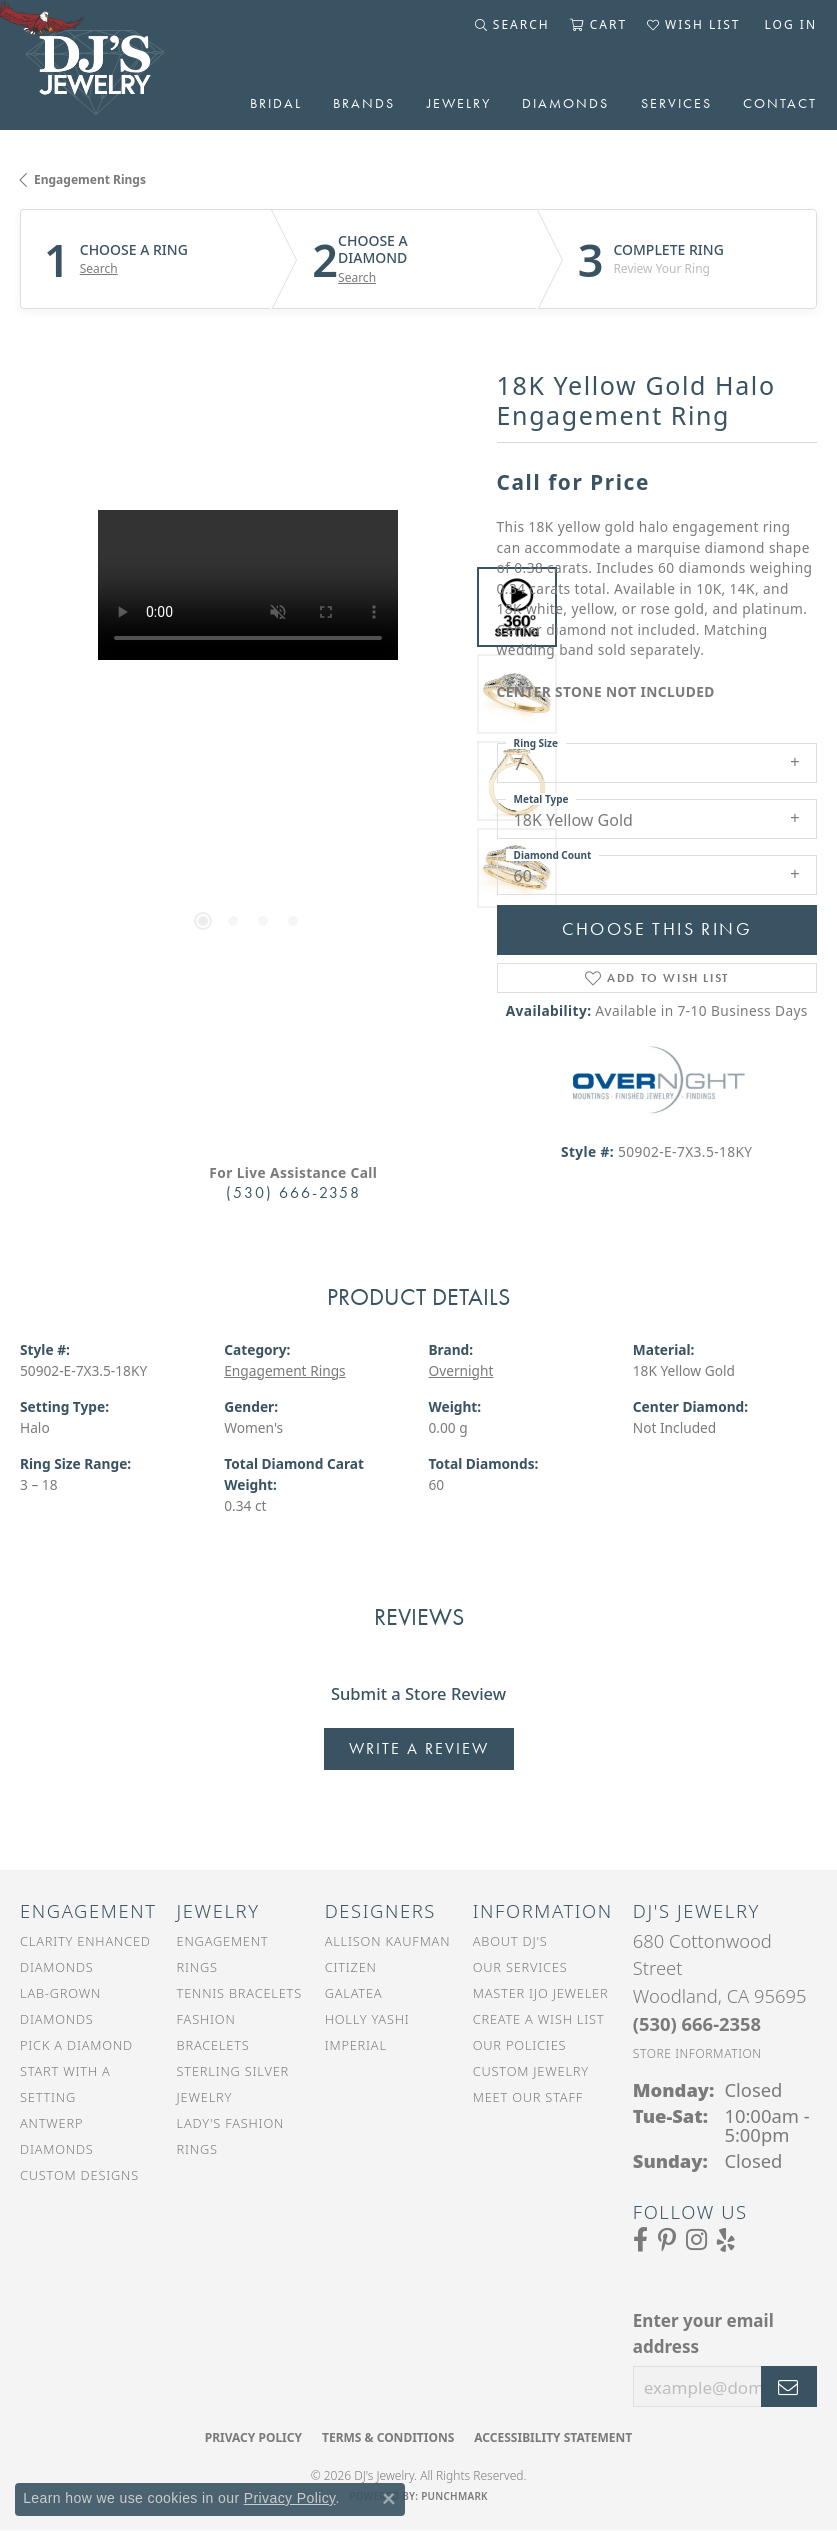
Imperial (356, 2045)
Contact (780, 103)
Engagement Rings (90, 179)
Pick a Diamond (76, 2045)
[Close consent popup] (389, 2499)
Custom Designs (79, 2175)
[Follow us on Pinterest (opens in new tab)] (667, 2240)
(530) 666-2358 (293, 1192)
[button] (512, 25)
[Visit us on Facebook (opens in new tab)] (640, 2240)
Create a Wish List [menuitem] (539, 2019)
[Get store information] (697, 2053)
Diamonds (565, 103)
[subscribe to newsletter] (789, 2387)
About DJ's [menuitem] (510, 1941)
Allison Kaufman (388, 1941)
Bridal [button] (276, 103)
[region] (248, 738)
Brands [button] (364, 103)
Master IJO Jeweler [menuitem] (541, 1993)
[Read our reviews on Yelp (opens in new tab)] (726, 2240)
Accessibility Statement (553, 2437)
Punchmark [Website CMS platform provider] (454, 2496)
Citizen (351, 1967)
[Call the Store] (697, 2023)
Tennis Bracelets (239, 1993)
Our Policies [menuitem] (520, 2045)
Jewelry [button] (459, 103)
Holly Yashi (367, 2019)
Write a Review (419, 1748)
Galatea (354, 1993)
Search (99, 269)
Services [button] (676, 103)
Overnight (461, 1370)
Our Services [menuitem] (520, 1967)
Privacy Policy (253, 2437)
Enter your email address (703, 2333)
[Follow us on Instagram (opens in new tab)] (696, 2240)
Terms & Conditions (388, 2437)
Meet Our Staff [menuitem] (528, 2097)
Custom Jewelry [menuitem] (531, 2071)
